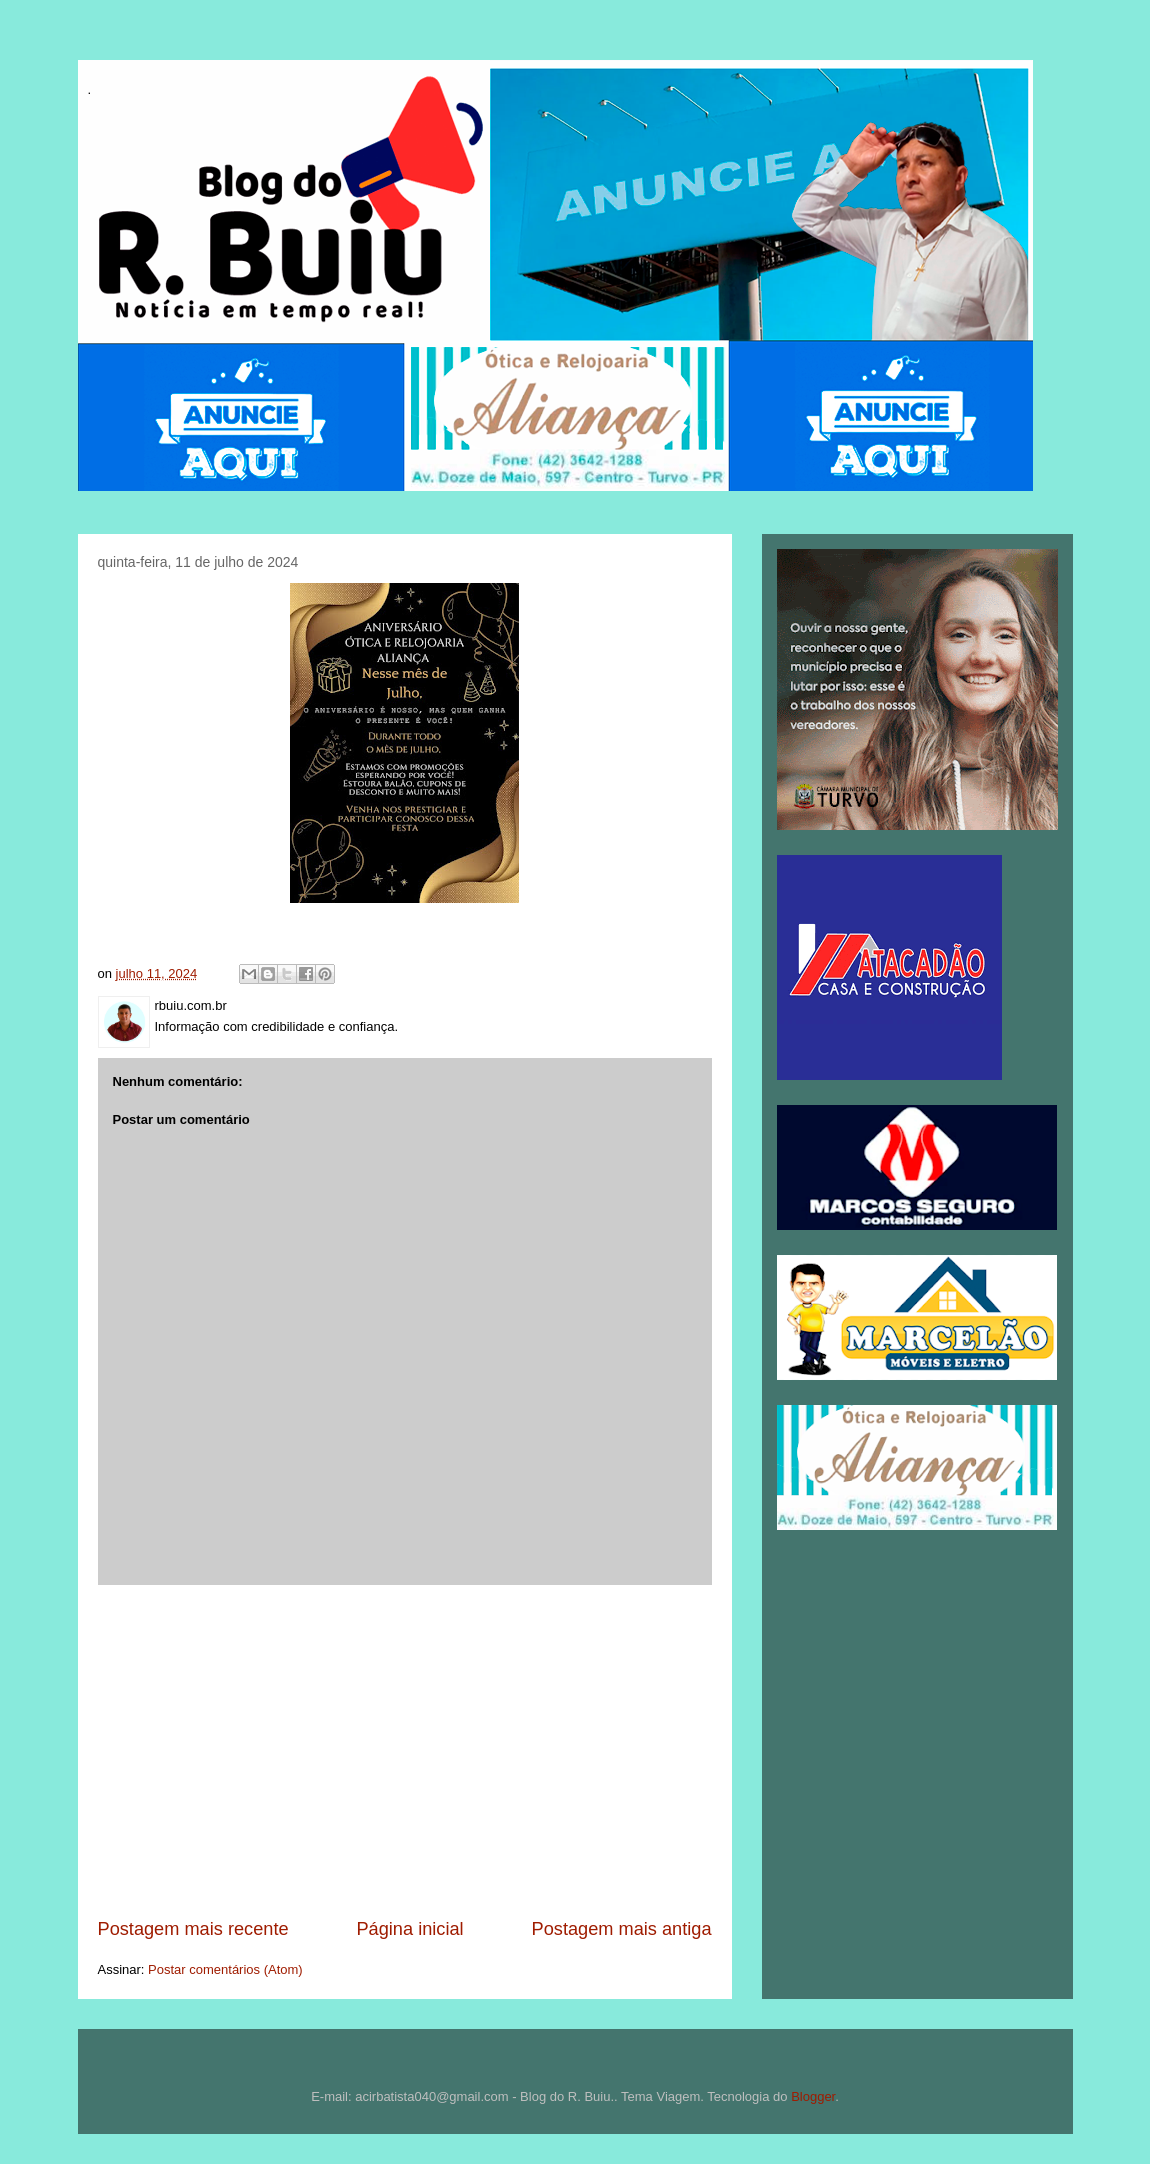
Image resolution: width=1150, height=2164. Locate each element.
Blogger (813, 2096)
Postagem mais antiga (622, 1929)
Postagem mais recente (193, 1929)
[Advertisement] (405, 1751)
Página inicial (409, 1929)
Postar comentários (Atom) (225, 1969)
